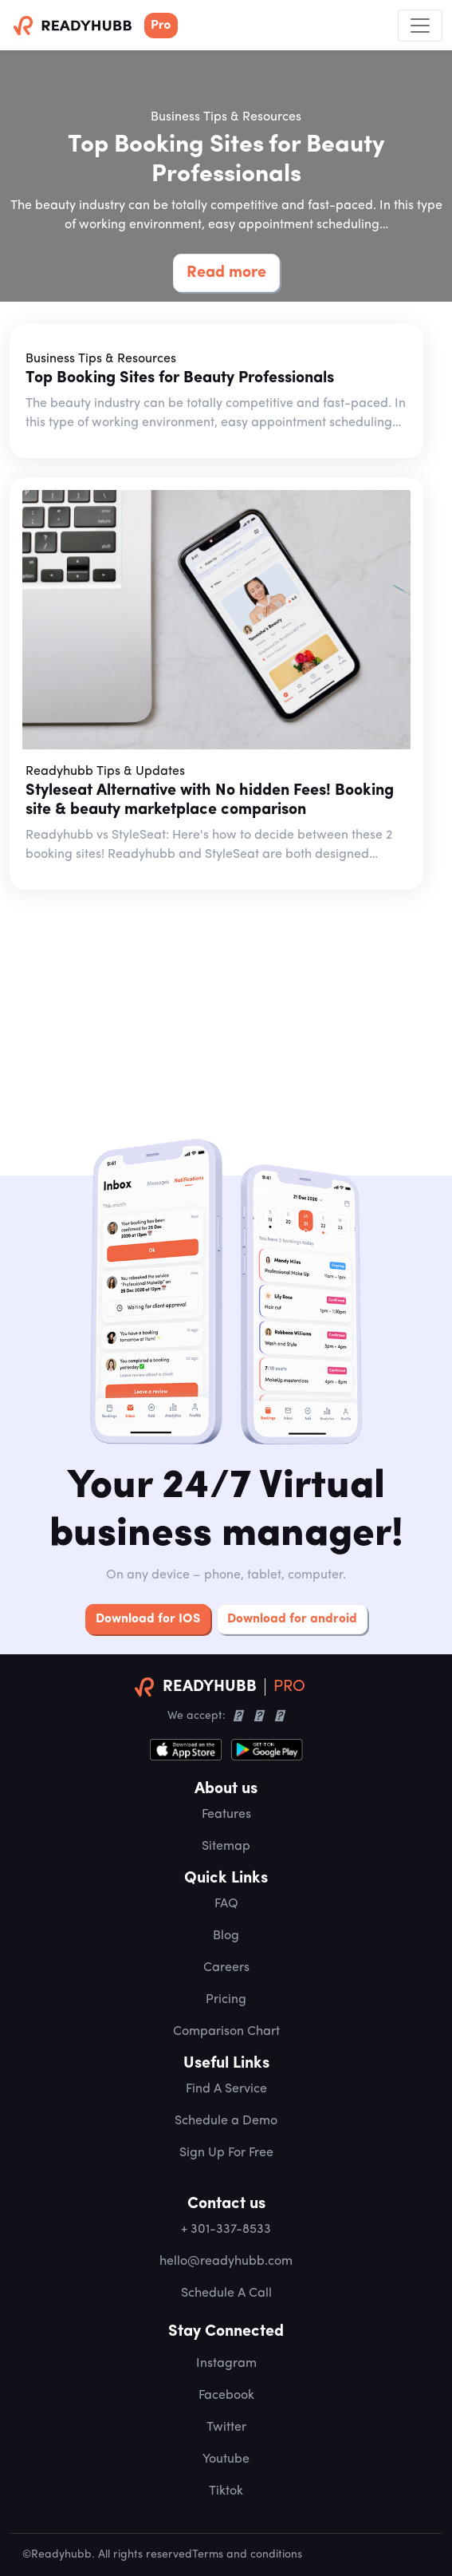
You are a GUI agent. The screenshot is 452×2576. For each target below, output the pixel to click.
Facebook (226, 2395)
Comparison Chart (226, 2031)
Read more (226, 273)
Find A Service (226, 2089)
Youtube (226, 2459)
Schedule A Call (226, 2293)
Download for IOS (148, 1619)
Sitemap (226, 1846)
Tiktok (226, 2491)
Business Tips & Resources (226, 117)
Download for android (292, 1619)
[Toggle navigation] (420, 25)
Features (226, 1814)
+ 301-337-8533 (226, 2229)
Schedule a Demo (226, 2121)
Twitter (226, 2427)
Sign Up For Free (226, 2153)
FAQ (226, 1904)
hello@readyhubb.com (226, 2261)
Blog (226, 1936)
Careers (226, 1968)
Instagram (226, 2363)
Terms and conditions (247, 2555)
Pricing (226, 1999)
